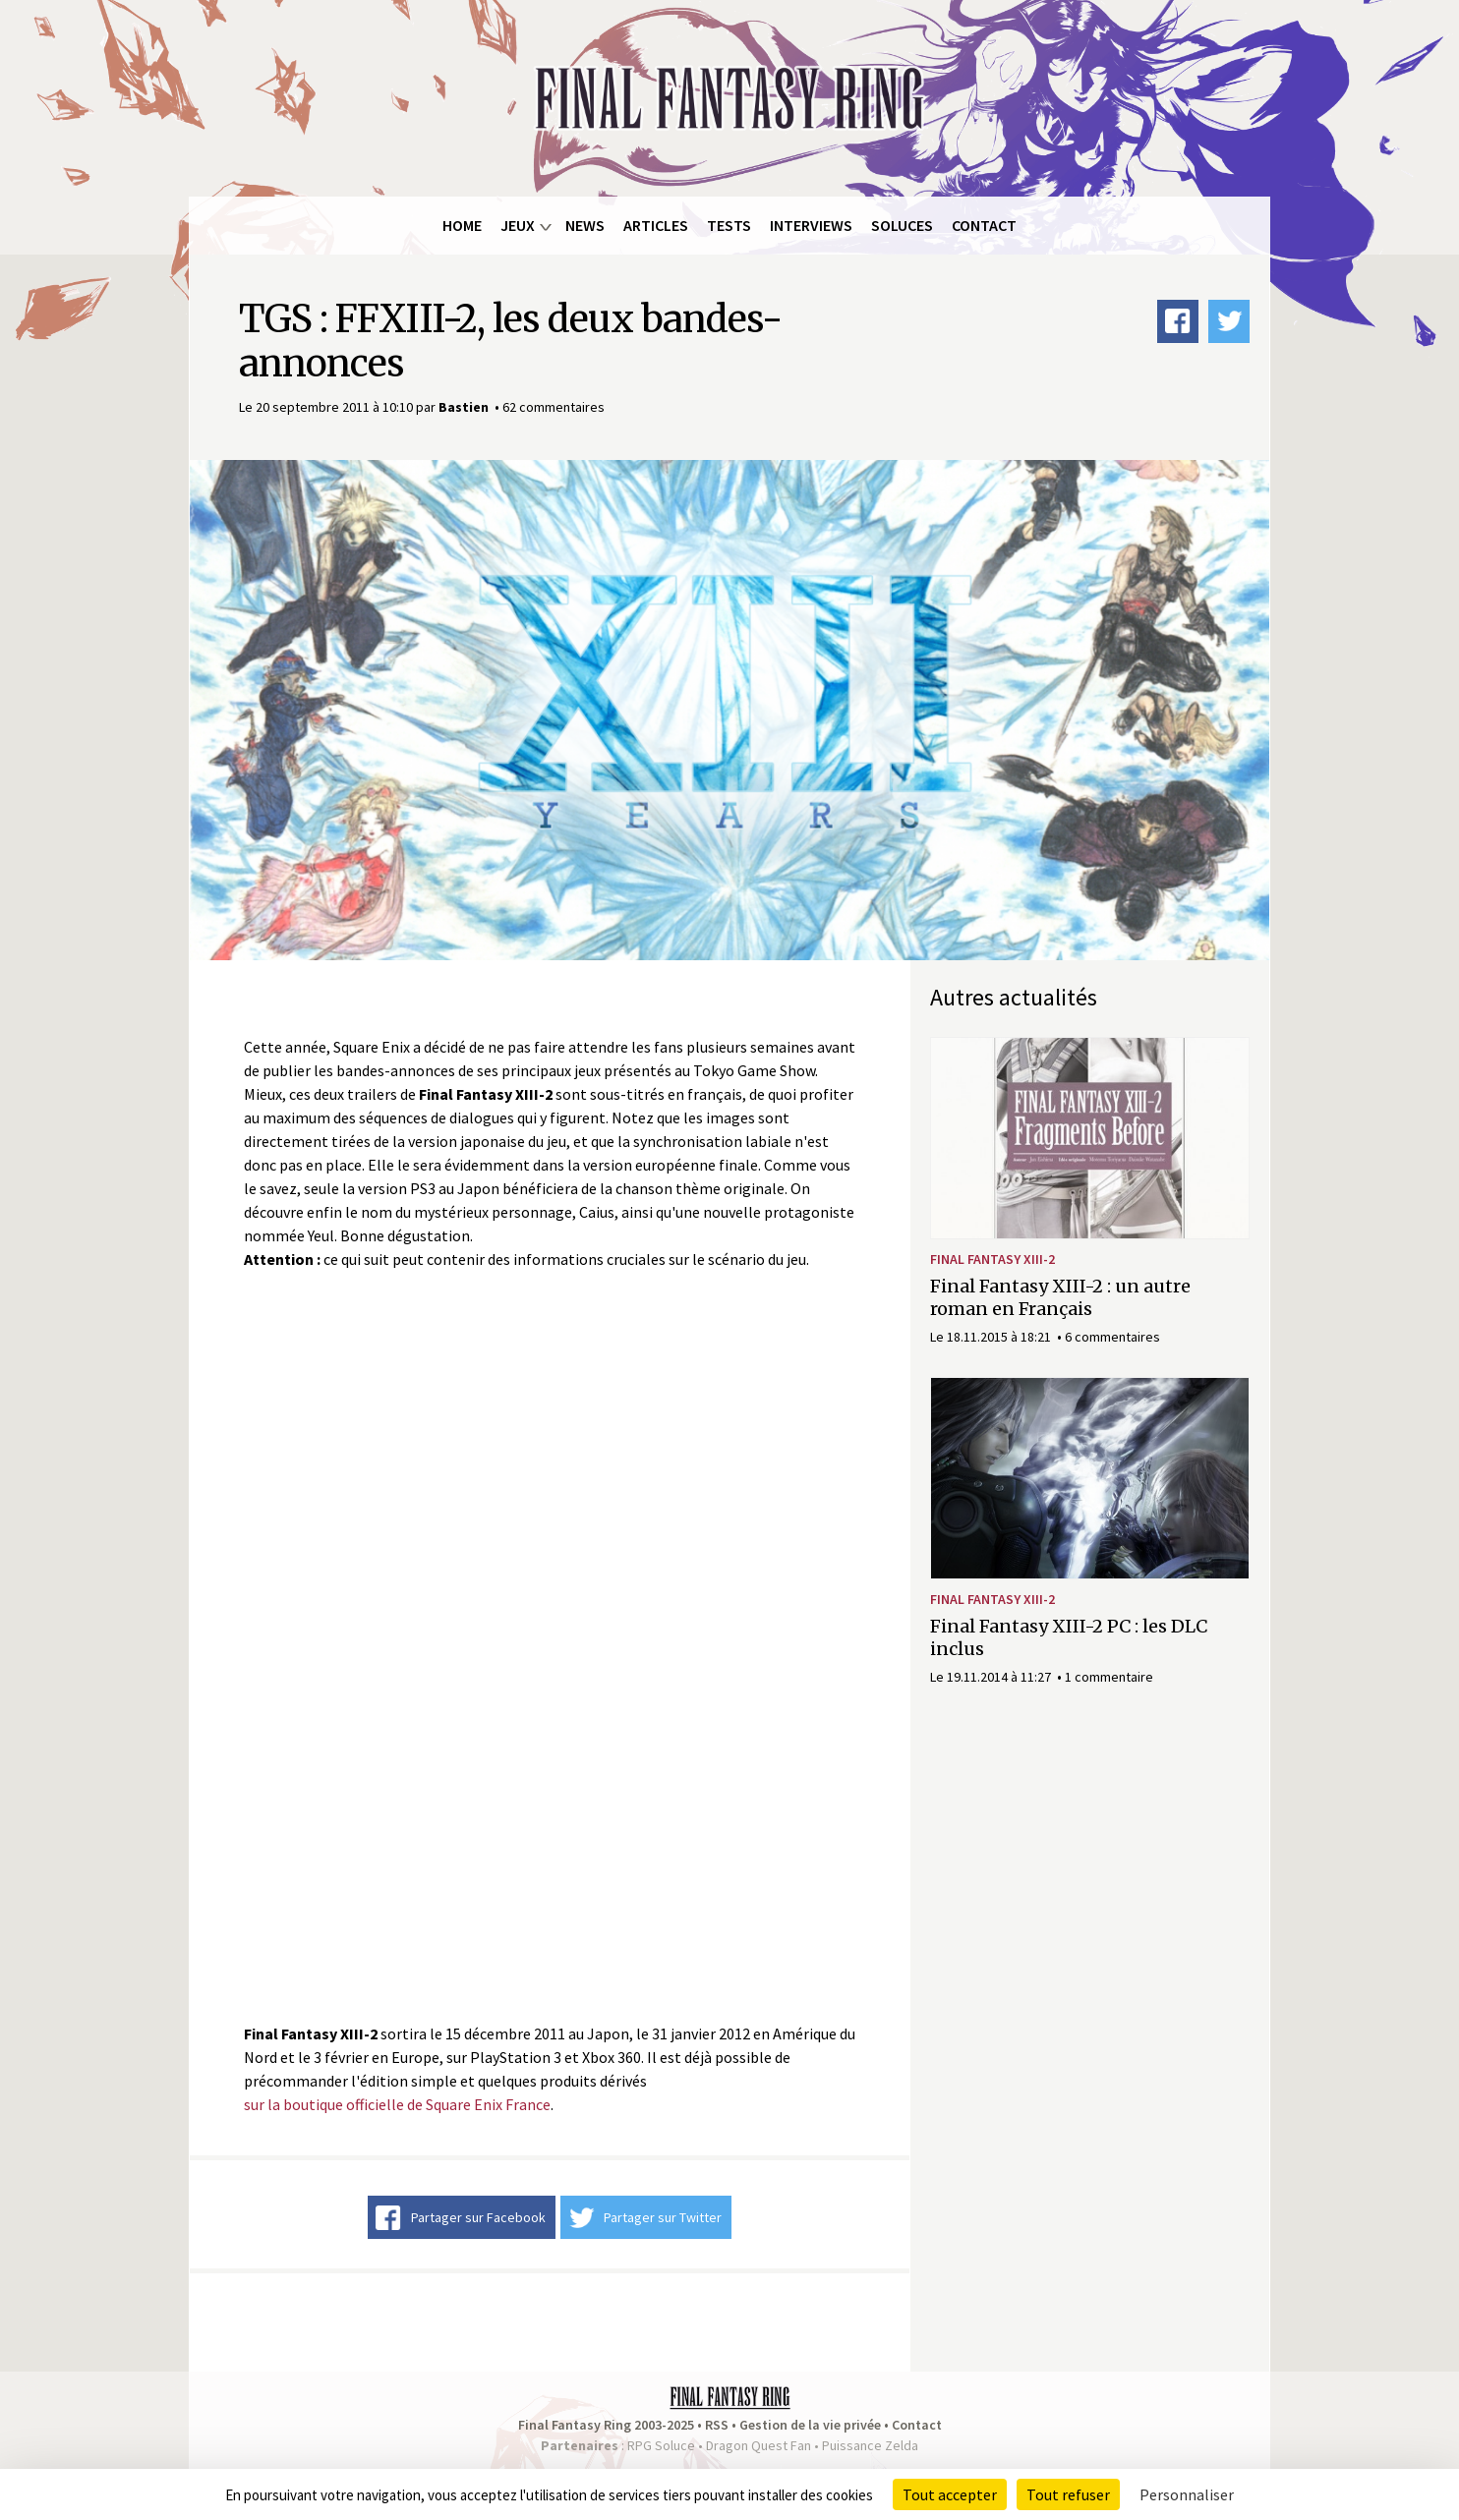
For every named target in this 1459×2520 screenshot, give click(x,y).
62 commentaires (553, 407)
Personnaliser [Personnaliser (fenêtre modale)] (1186, 2494)
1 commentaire (1109, 1677)
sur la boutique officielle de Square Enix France (397, 2104)
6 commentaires (1112, 1337)
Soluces (902, 225)
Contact (984, 225)
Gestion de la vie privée (810, 2425)
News (585, 225)
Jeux (517, 225)
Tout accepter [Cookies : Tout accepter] (950, 2494)
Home (462, 225)
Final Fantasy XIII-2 (992, 1259)
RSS (717, 2425)
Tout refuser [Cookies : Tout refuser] (1068, 2494)
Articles (655, 225)
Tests (729, 225)
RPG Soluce (661, 2445)
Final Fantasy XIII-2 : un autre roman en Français (1060, 1297)
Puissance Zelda (870, 2445)
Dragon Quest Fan (758, 2445)
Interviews (811, 225)
